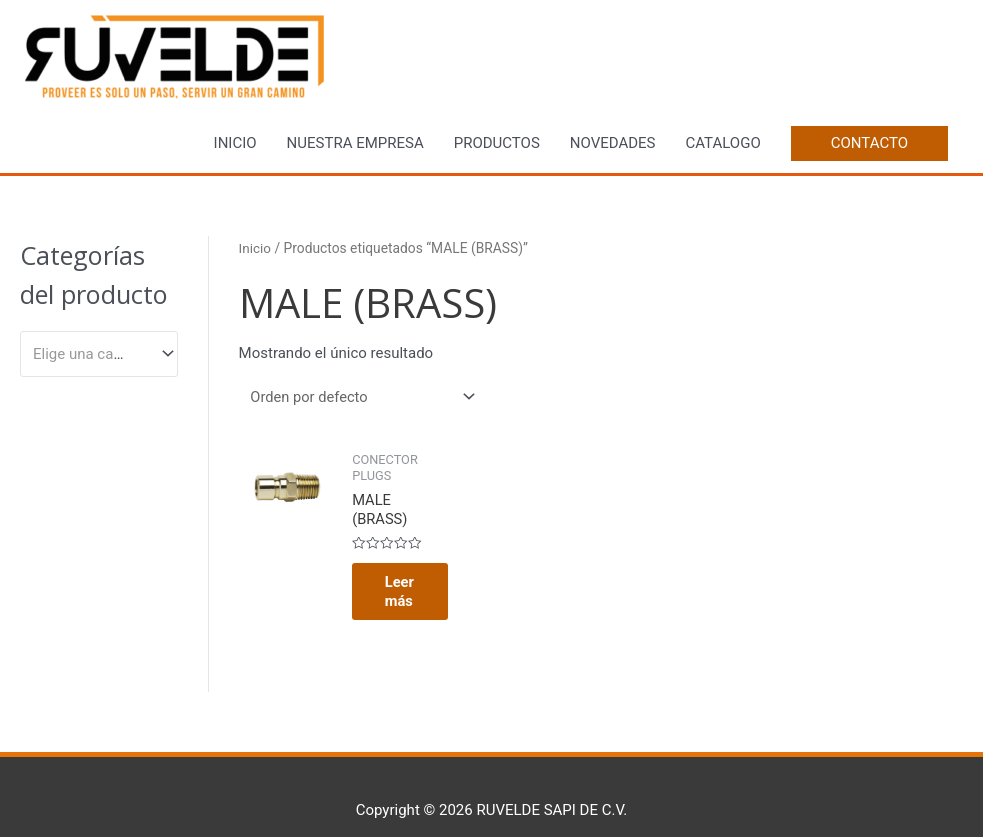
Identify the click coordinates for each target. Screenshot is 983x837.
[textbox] (90, 354)
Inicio (255, 249)
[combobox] (99, 354)
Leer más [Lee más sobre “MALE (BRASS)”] (393, 562)
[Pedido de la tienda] (362, 398)
